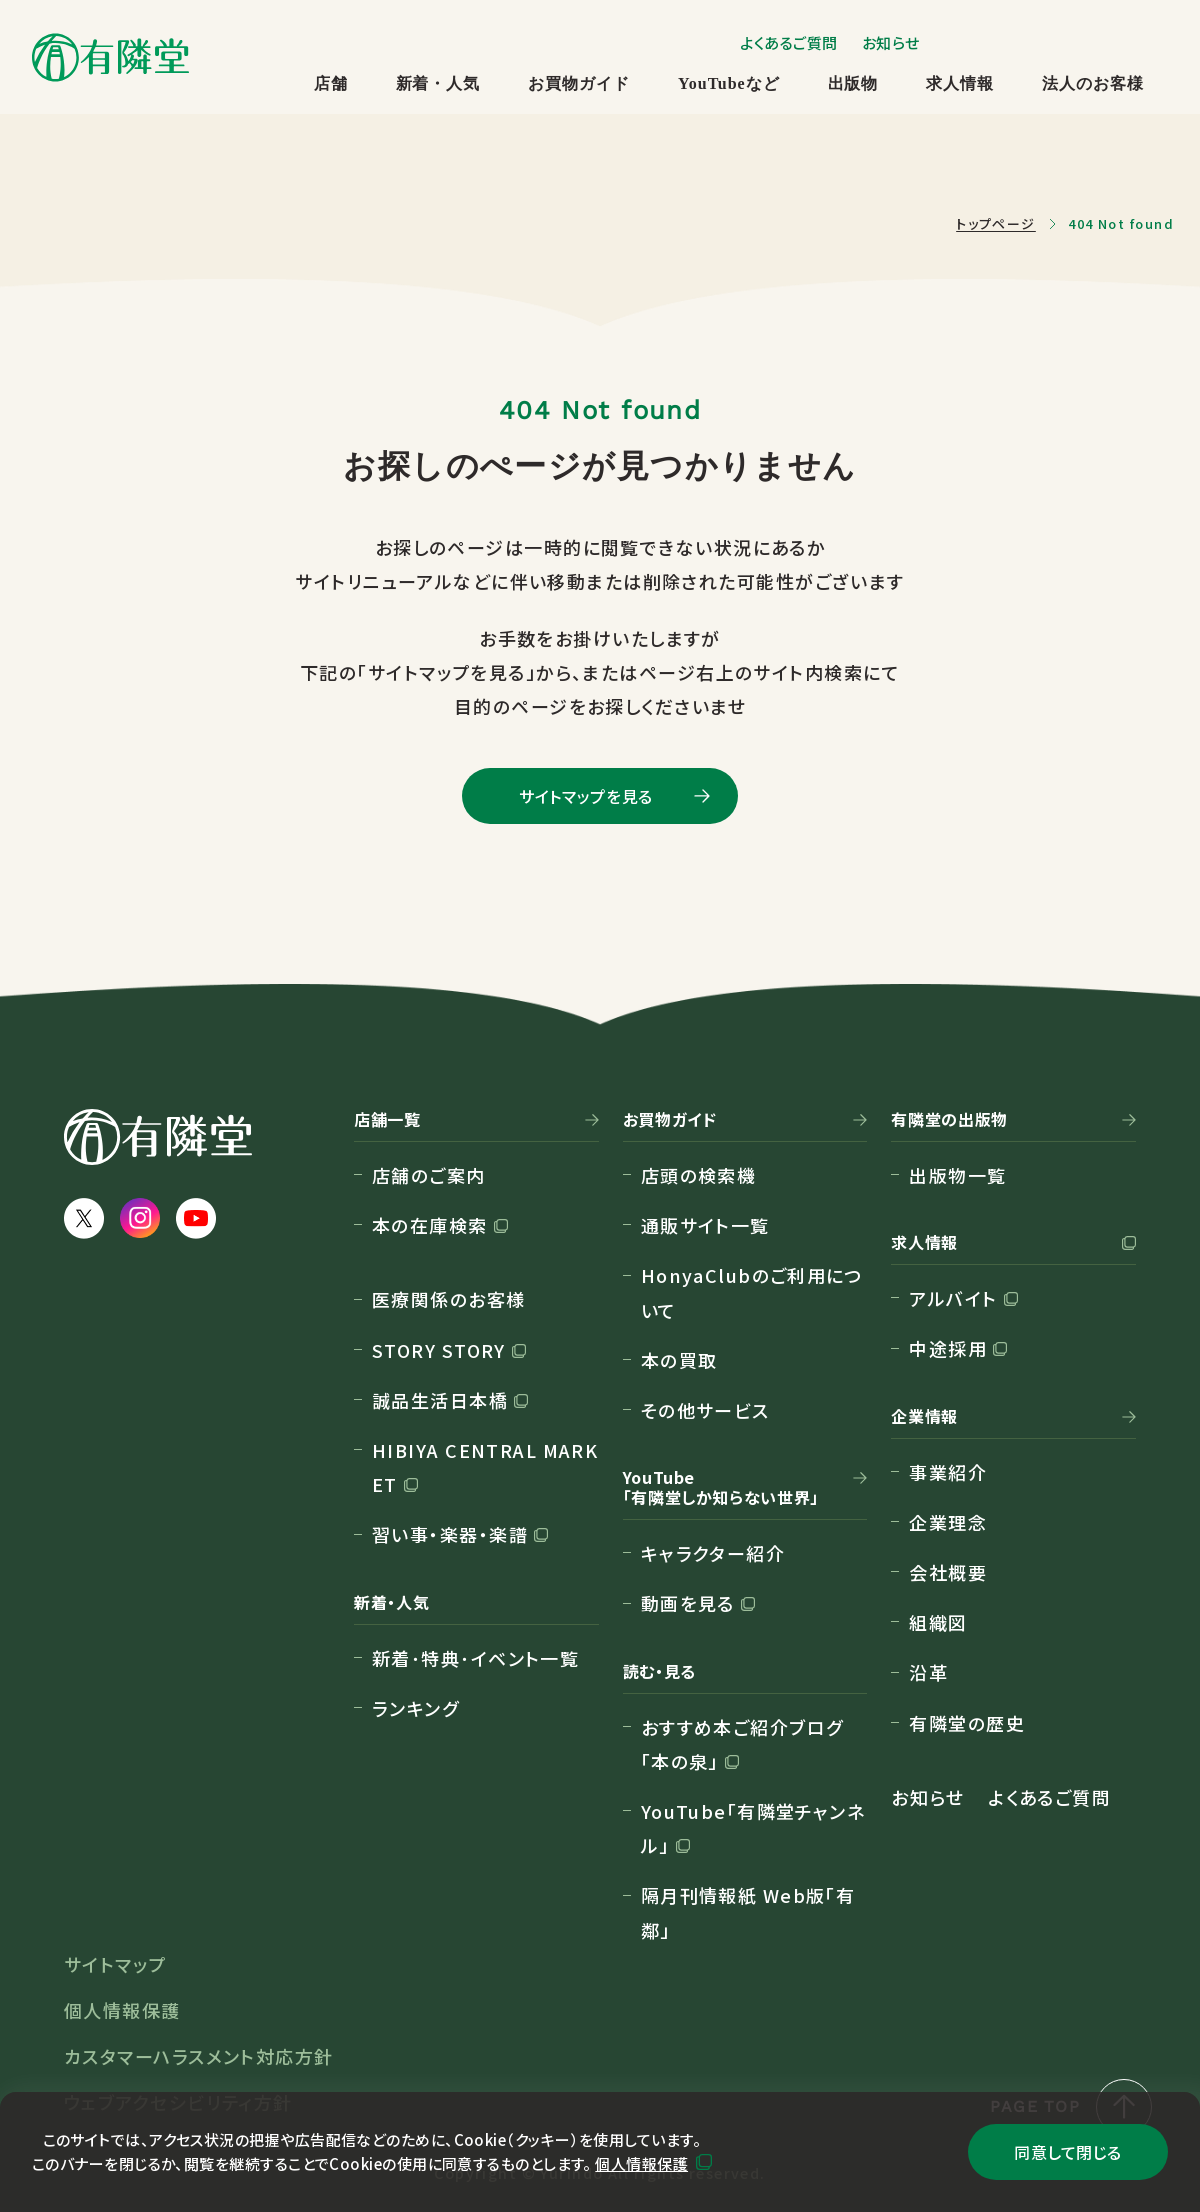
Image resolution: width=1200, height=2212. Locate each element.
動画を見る (688, 1603)
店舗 (331, 83)
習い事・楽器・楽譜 (450, 1534)
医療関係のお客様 (449, 1299)
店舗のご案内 (429, 1175)
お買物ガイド (579, 83)
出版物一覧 (957, 1175)
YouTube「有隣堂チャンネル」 (753, 1828)
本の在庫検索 (430, 1225)
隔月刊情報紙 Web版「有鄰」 (748, 1912)
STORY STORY (439, 1350)
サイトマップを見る (586, 796)
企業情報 (924, 1417)
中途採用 (948, 1348)
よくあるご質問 (789, 42)
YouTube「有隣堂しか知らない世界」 (721, 1488)
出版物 (853, 83)
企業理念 (948, 1522)
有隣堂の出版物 (949, 1120)
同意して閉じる (1067, 2152)
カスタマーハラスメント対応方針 (199, 2056)
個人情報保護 (641, 2163)
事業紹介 (948, 1472)
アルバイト (953, 1298)
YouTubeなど (728, 83)
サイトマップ (115, 1964)
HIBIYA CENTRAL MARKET (485, 1467)
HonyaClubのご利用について (752, 1292)
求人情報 (960, 83)
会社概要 (948, 1572)
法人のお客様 (1093, 83)
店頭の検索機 (699, 1175)
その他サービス (705, 1410)
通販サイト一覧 (705, 1225)
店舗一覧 (387, 1120)
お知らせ (891, 42)
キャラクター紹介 (713, 1553)
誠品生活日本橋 (440, 1400)
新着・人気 (438, 83)
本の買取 (679, 1360)
